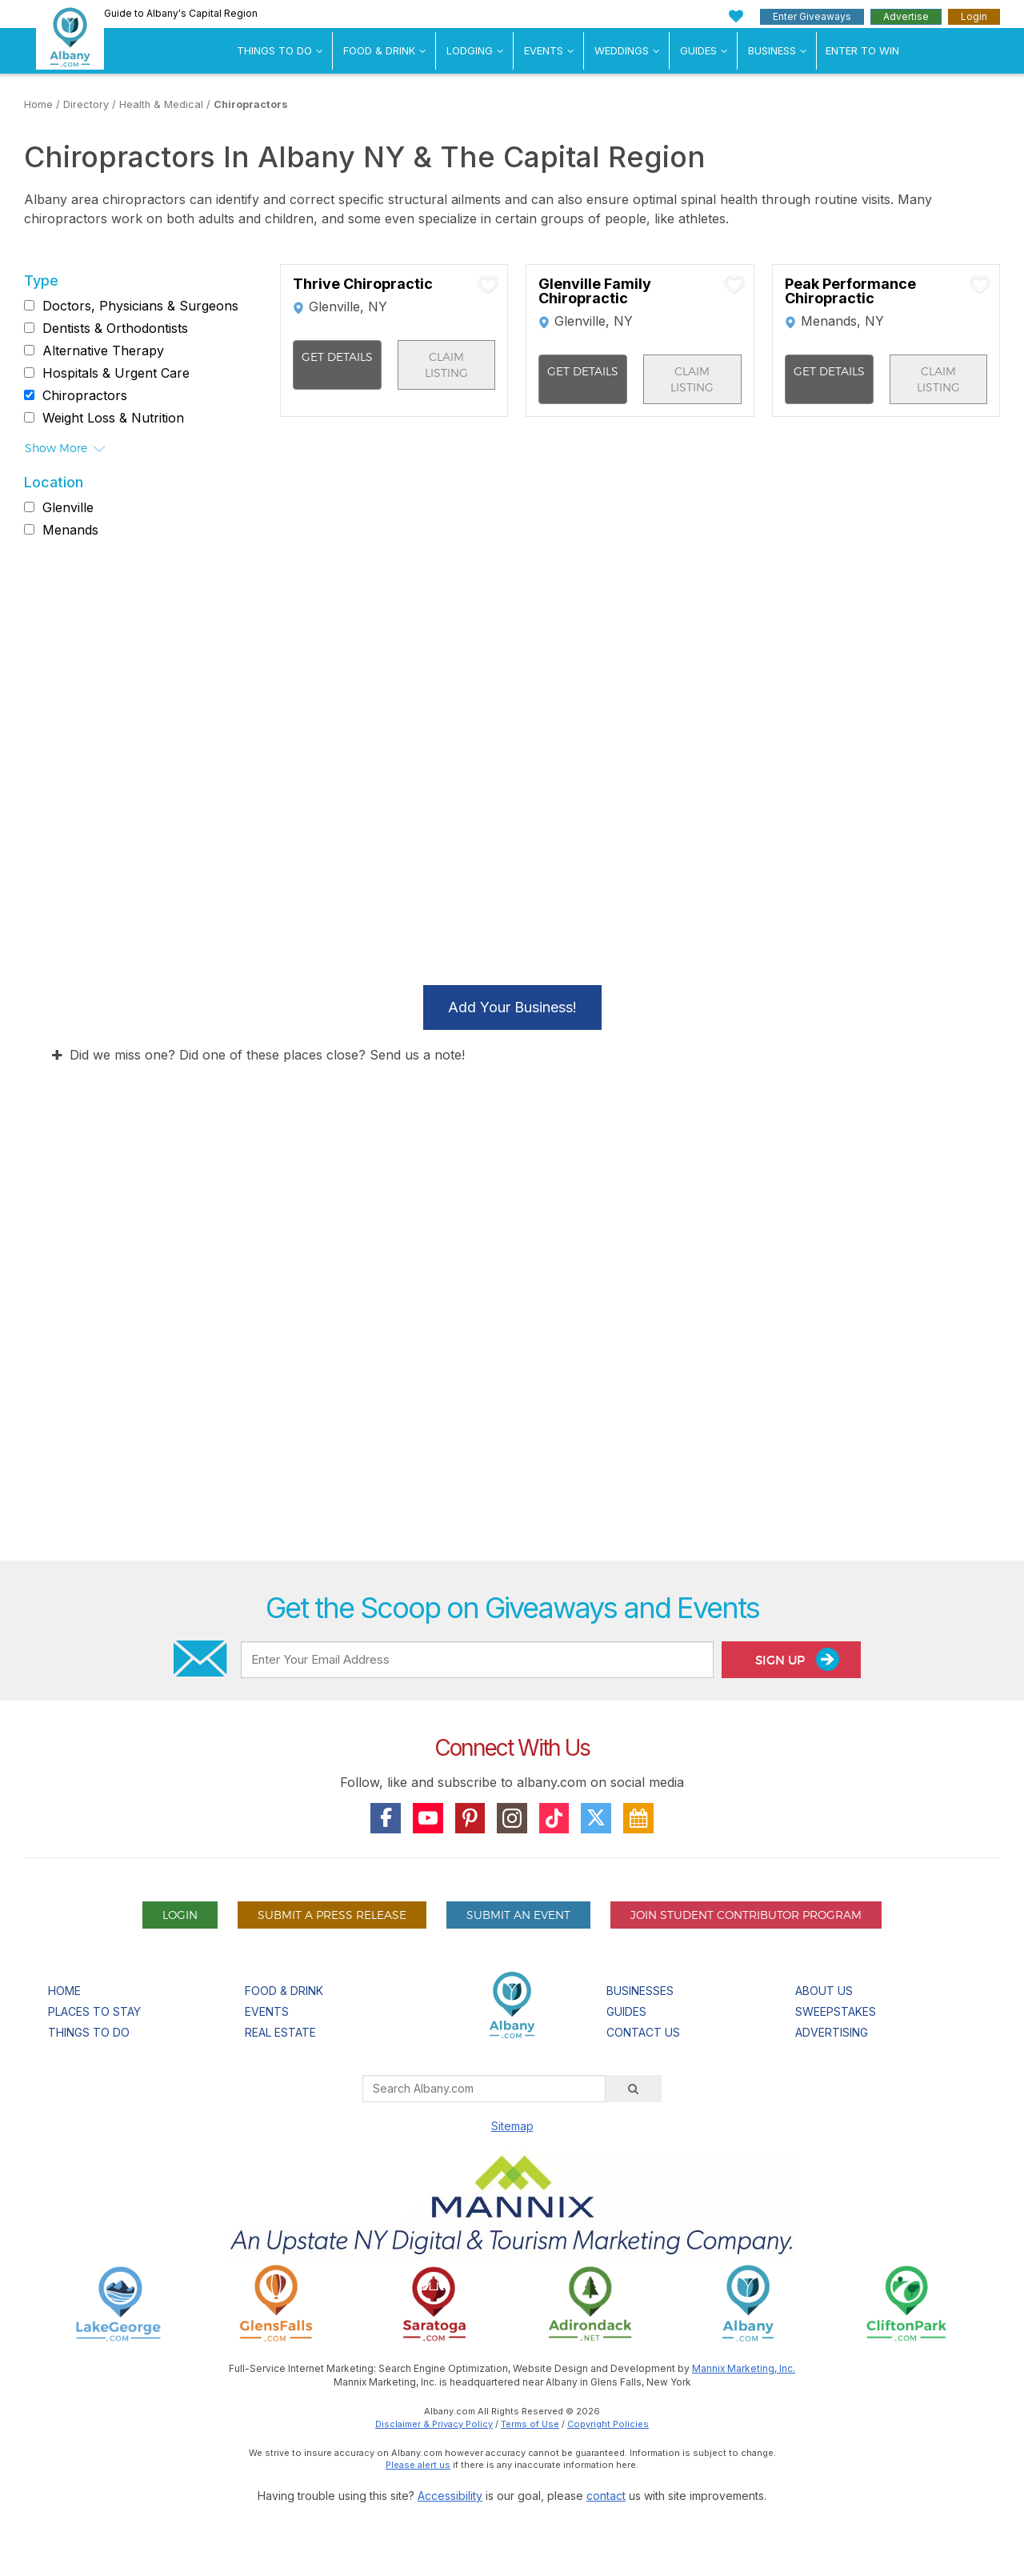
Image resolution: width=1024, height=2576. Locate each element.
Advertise (906, 16)
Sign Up (797, 1659)
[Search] (634, 2088)
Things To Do (274, 50)
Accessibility (450, 2495)
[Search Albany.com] (484, 2088)
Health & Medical (161, 104)
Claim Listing (446, 364)
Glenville (68, 507)
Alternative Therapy (103, 351)
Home (38, 104)
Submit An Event (518, 1914)
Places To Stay (94, 2011)
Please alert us (418, 2464)
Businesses (640, 1990)
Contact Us (643, 2032)
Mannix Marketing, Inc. (743, 2368)
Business (772, 50)
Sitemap (512, 2126)
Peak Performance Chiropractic (850, 291)
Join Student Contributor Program (746, 1914)
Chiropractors (251, 104)
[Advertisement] (512, 1366)
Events (543, 50)
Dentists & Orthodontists (115, 328)
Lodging (469, 50)
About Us (824, 1990)
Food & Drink (379, 50)
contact (606, 2495)
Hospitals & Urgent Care (116, 373)
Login (974, 16)
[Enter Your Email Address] (477, 1659)
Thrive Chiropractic (363, 284)
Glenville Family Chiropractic (594, 291)
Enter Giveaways (812, 16)
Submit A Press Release (332, 1914)
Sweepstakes (835, 2011)
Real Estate (280, 2032)
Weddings (621, 50)
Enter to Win (862, 50)
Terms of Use (530, 2424)
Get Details (337, 356)
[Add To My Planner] (488, 284)
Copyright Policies (608, 2424)
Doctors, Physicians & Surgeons (140, 306)
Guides (698, 50)
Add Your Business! (512, 1007)
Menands (70, 530)
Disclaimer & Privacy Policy (434, 2424)
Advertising (831, 2032)
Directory (86, 104)
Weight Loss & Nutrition (113, 418)
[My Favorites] (736, 16)
